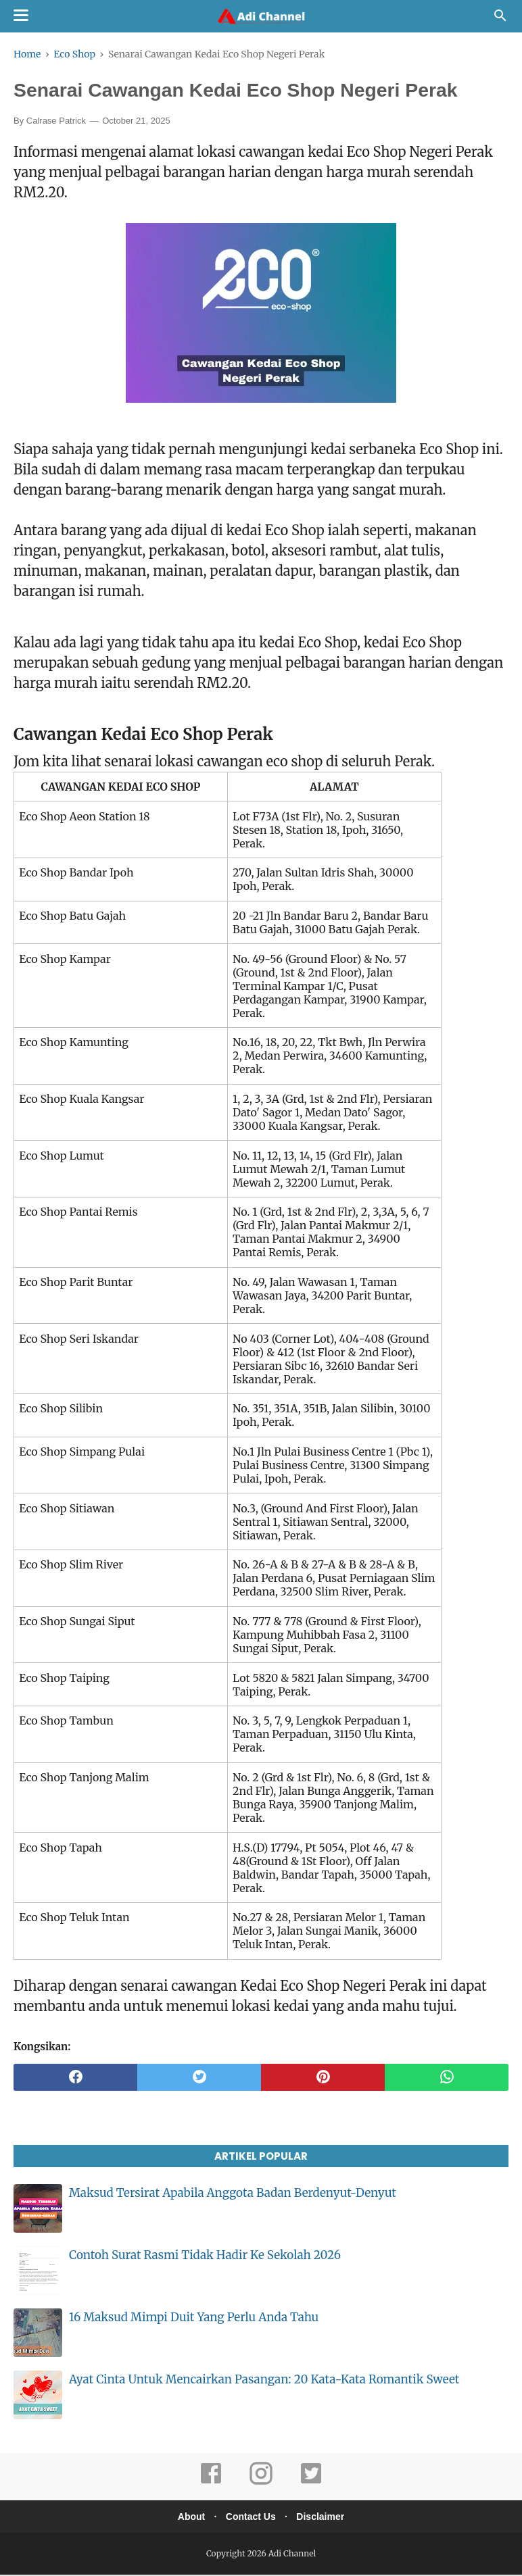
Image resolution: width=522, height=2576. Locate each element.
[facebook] (75, 2078)
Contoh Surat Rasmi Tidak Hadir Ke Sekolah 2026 (205, 2256)
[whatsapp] (446, 2078)
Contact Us (251, 2517)
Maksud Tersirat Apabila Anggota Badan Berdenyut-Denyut (232, 2194)
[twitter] (199, 2078)
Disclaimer (325, 2517)
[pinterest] (323, 2078)
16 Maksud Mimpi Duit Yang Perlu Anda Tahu (193, 2318)
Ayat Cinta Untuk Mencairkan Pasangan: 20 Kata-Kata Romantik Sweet (264, 2380)
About (186, 2517)
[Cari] (500, 19)
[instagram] (261, 2484)
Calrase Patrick (56, 122)
